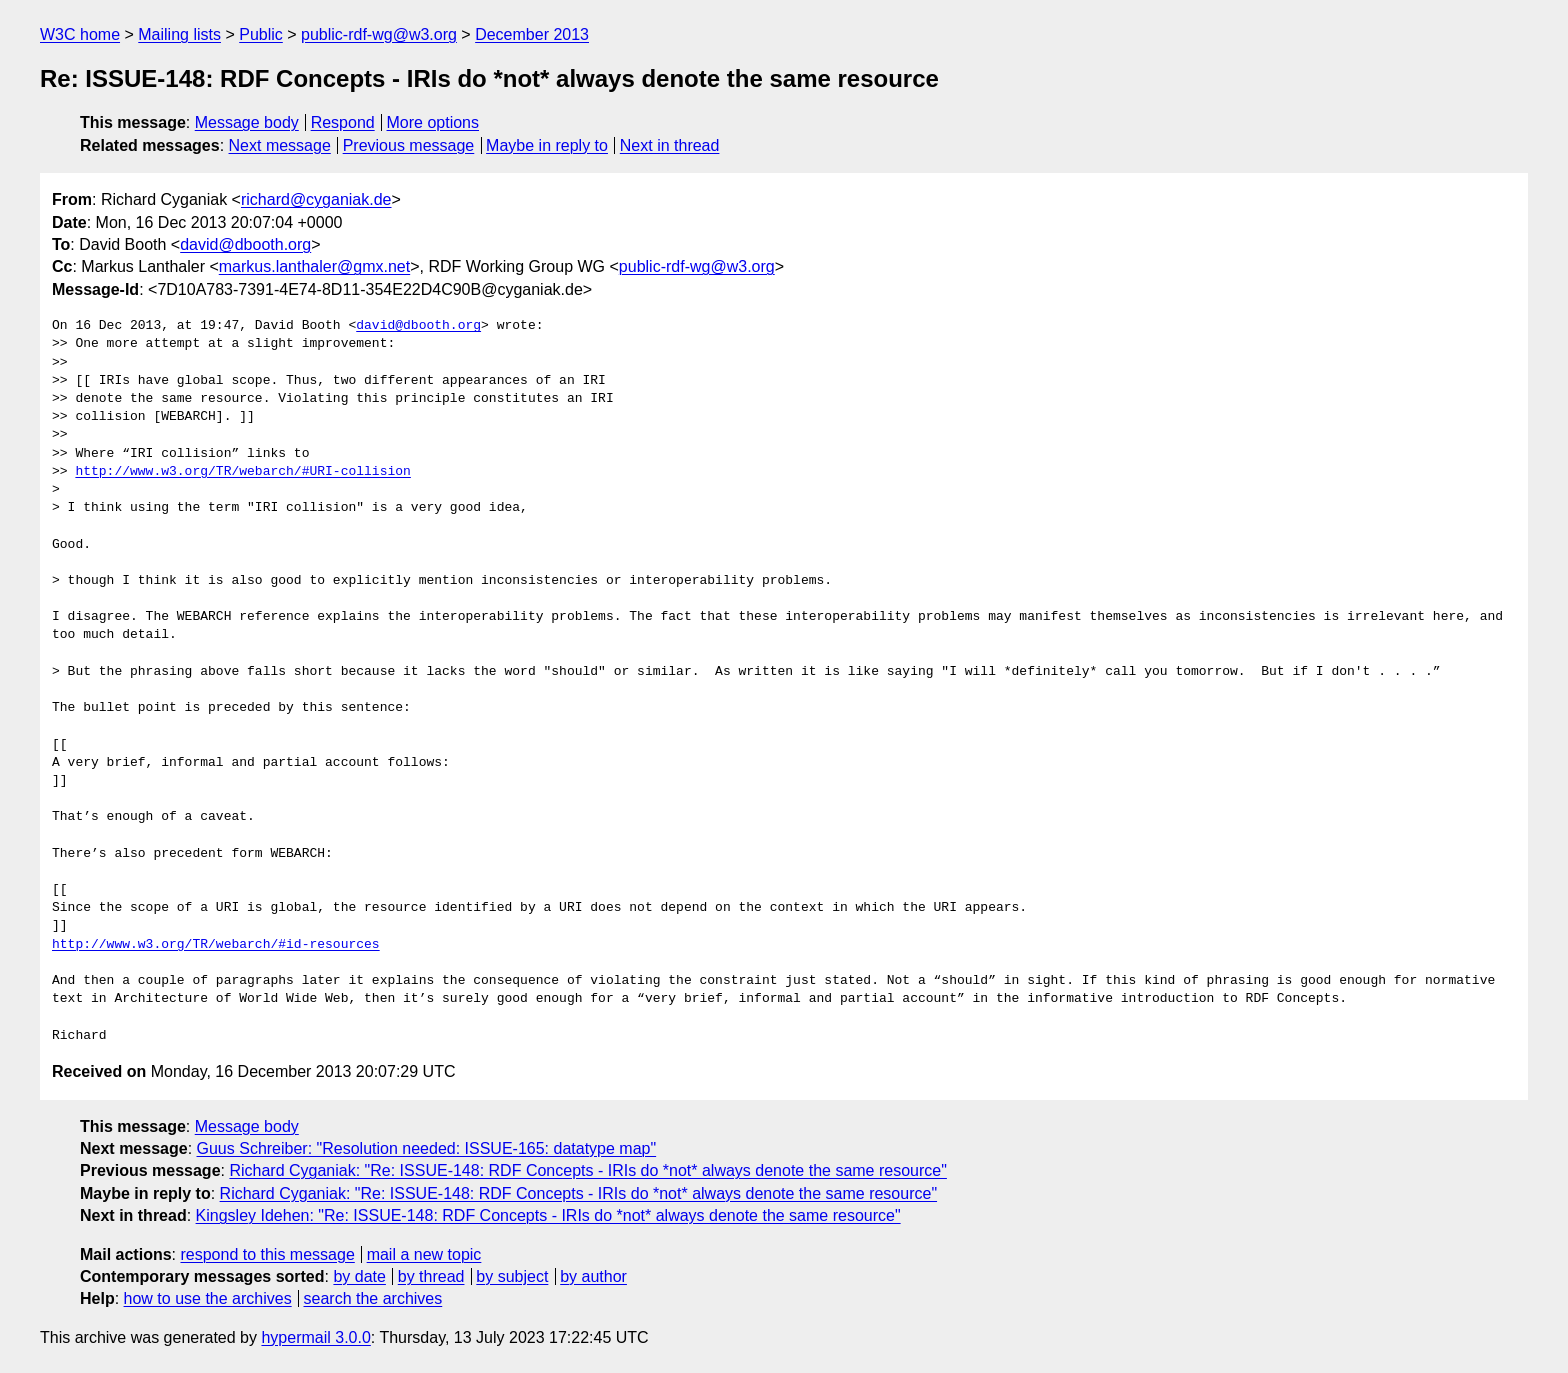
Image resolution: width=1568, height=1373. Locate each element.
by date (359, 1276)
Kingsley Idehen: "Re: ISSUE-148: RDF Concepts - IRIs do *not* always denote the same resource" (548, 1215)
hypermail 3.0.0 (315, 1337)
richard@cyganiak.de (316, 199)
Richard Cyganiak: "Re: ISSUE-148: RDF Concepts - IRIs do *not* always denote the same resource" (587, 1170)
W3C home (80, 34)
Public (261, 34)
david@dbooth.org (245, 244)
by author (593, 1276)
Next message (280, 145)
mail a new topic (424, 1254)
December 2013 (532, 34)
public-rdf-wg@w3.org (379, 34)
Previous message (409, 145)
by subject (512, 1276)
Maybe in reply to (547, 145)
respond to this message (267, 1254)
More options (433, 122)
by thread (431, 1276)
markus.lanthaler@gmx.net (314, 266)
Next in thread (670, 145)
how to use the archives (208, 1298)
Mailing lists (179, 34)
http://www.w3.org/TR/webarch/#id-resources (216, 945)
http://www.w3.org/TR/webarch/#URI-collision (242, 472)
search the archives (373, 1298)
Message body (247, 122)
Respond (343, 122)
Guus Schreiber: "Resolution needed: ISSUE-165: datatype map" (427, 1148)
